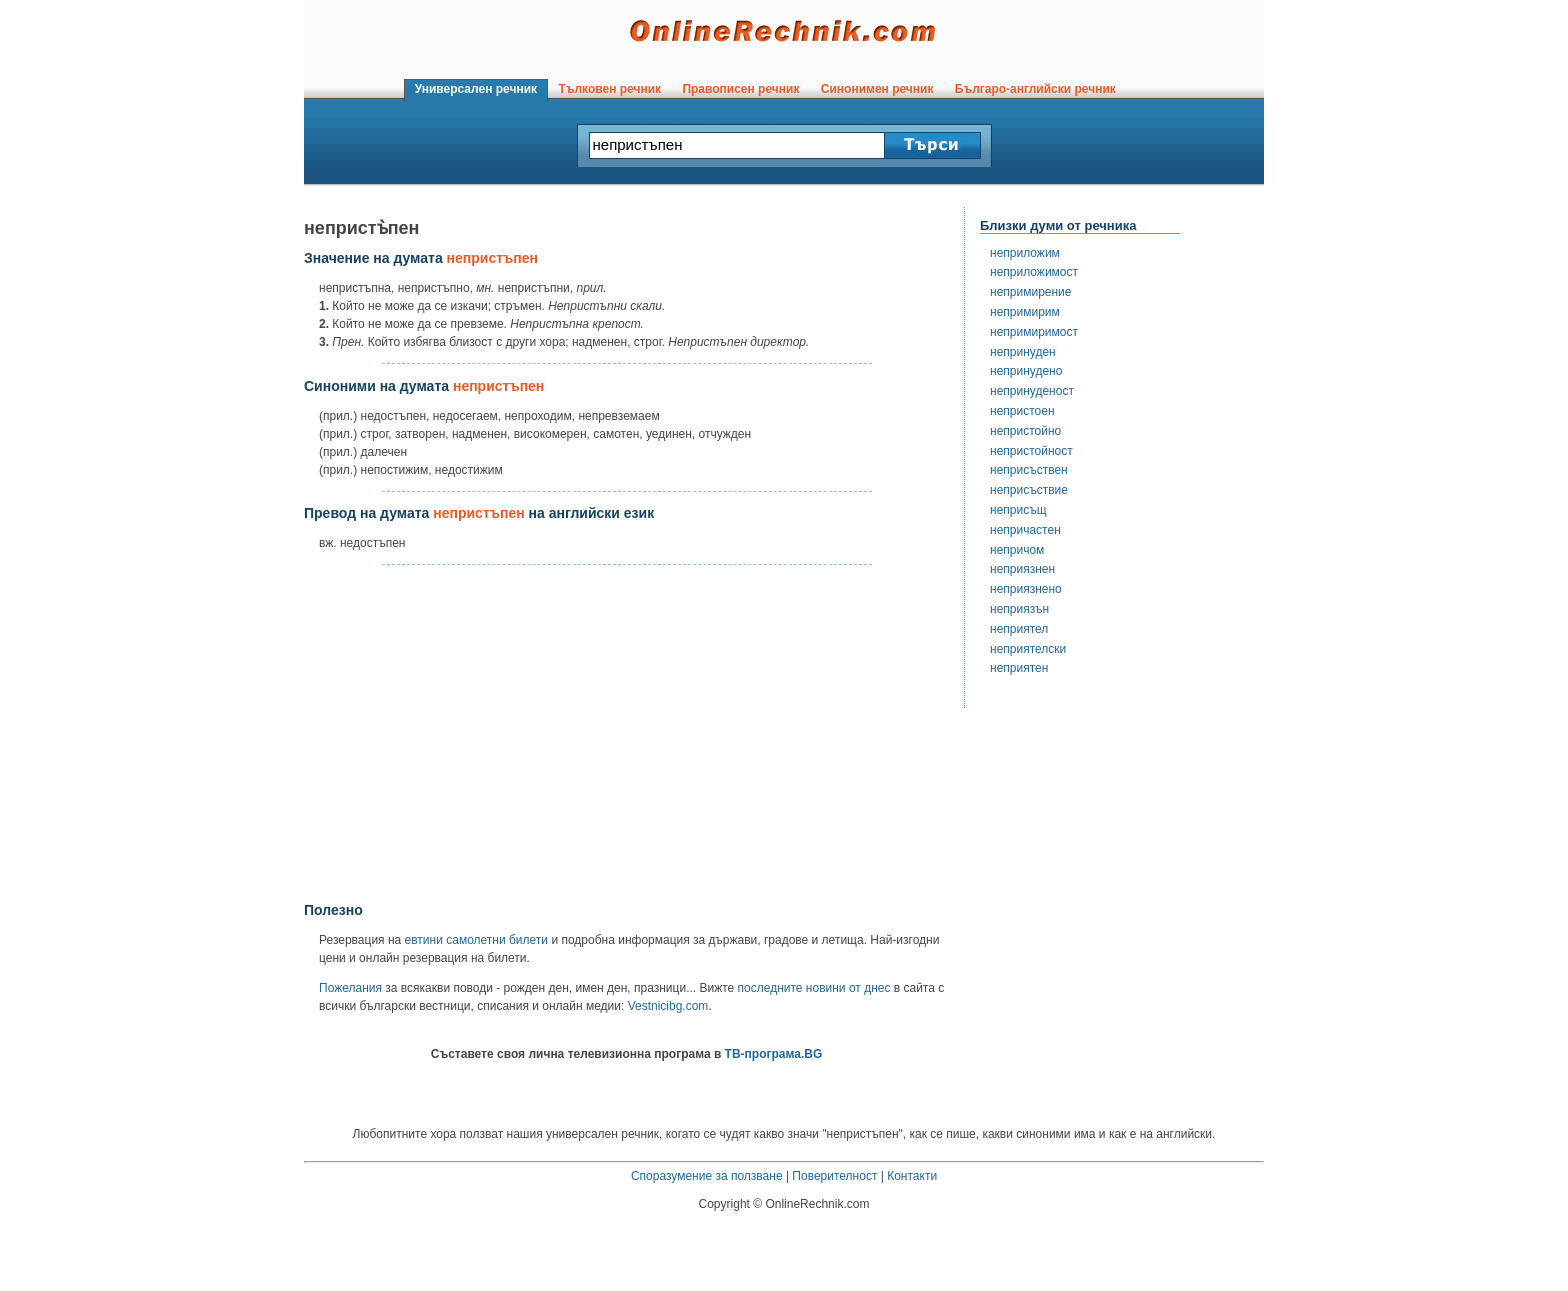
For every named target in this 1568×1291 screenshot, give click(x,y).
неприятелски (1028, 649)
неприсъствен (1029, 470)
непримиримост (1034, 332)
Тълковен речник (610, 89)
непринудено (1026, 371)
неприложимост (1034, 272)
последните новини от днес (814, 988)
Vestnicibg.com (668, 1006)
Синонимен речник (877, 89)
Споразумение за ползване (707, 1176)
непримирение (1030, 292)
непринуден (1023, 352)
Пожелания (350, 988)
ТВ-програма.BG (774, 1054)
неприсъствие (1029, 490)
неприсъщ (1018, 510)
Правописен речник (741, 89)
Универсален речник (476, 89)
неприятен (1019, 668)
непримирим (1025, 312)
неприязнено (1026, 589)
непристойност (1031, 451)
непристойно (1025, 431)
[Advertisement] (627, 734)
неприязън (1019, 609)
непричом (1017, 550)
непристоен (1022, 411)
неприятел (1019, 629)
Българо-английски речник (1035, 89)
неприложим (1025, 253)
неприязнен (1022, 569)
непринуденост (1032, 391)
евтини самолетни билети (476, 940)
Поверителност (834, 1176)
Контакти (912, 1176)
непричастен (1025, 530)
